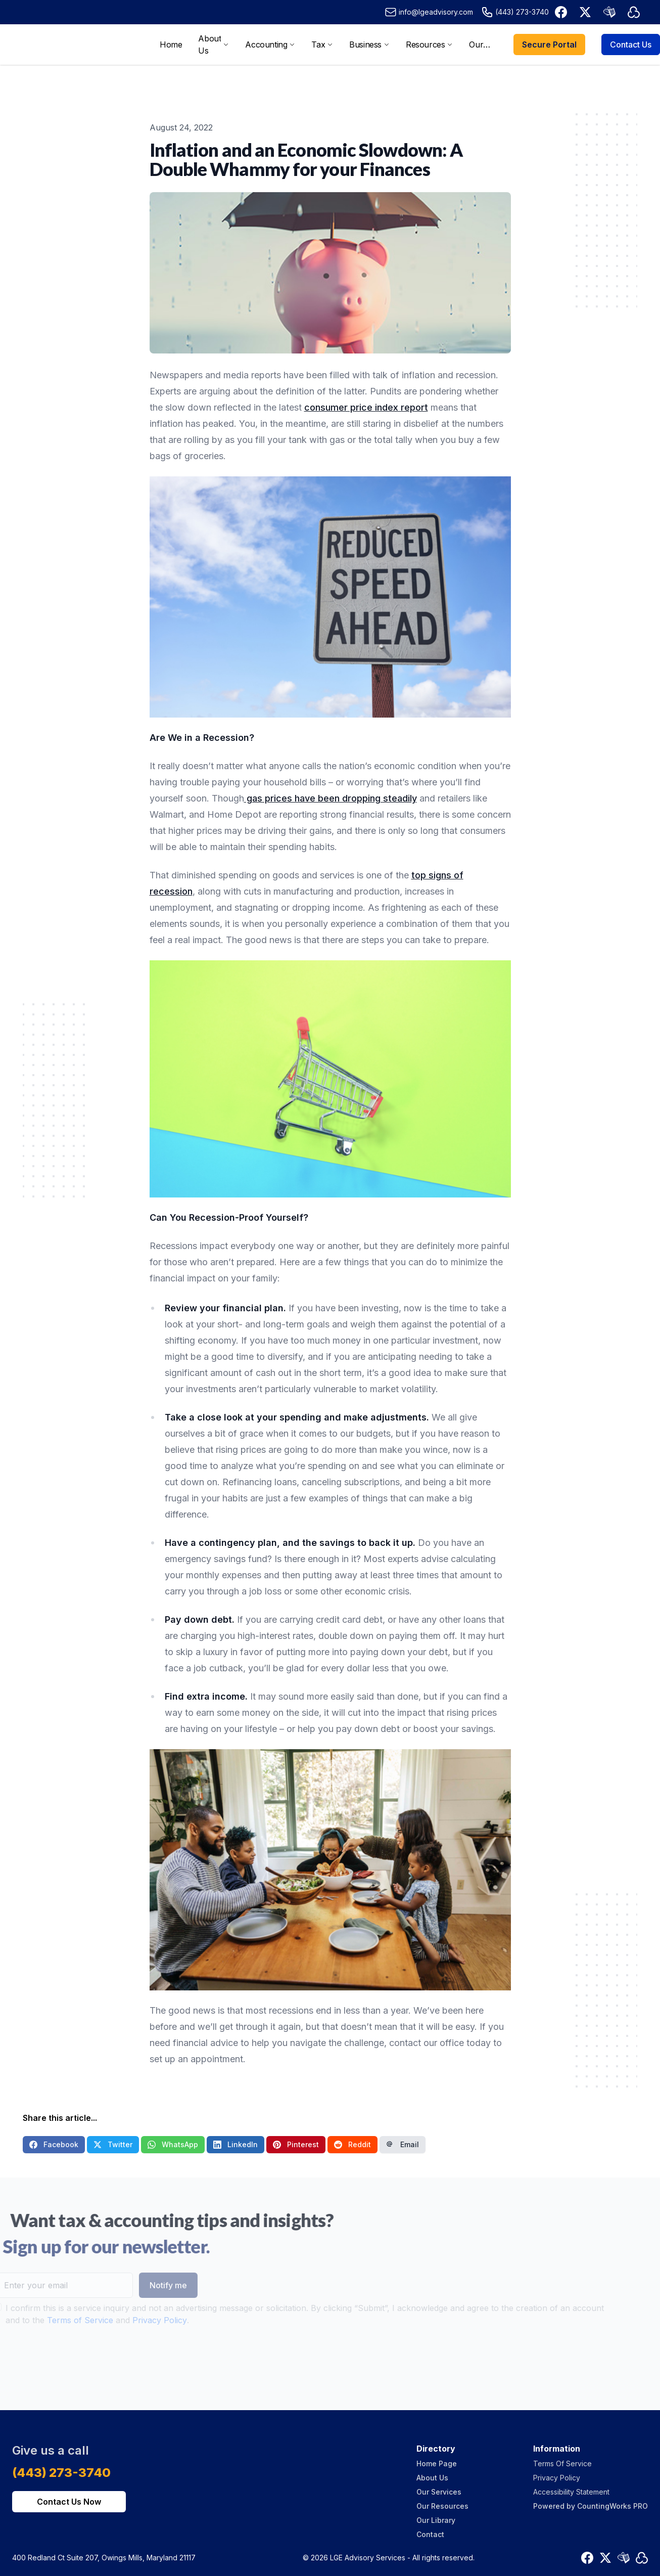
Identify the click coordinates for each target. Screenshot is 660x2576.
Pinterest (296, 2144)
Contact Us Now (69, 2502)
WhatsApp (173, 2144)
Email (402, 2144)
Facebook (53, 2144)
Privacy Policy (140, 2320)
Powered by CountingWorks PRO (590, 2506)
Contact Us (630, 44)
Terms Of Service (562, 2463)
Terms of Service (61, 2320)
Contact (430, 2534)
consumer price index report (366, 407)
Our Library (435, 2520)
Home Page (436, 2463)
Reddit (352, 2144)
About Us (432, 2477)
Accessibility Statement (571, 2492)
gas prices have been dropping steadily (330, 798)
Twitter (112, 2144)
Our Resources (442, 2506)
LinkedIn (235, 2144)
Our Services (438, 2492)
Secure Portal (549, 44)
